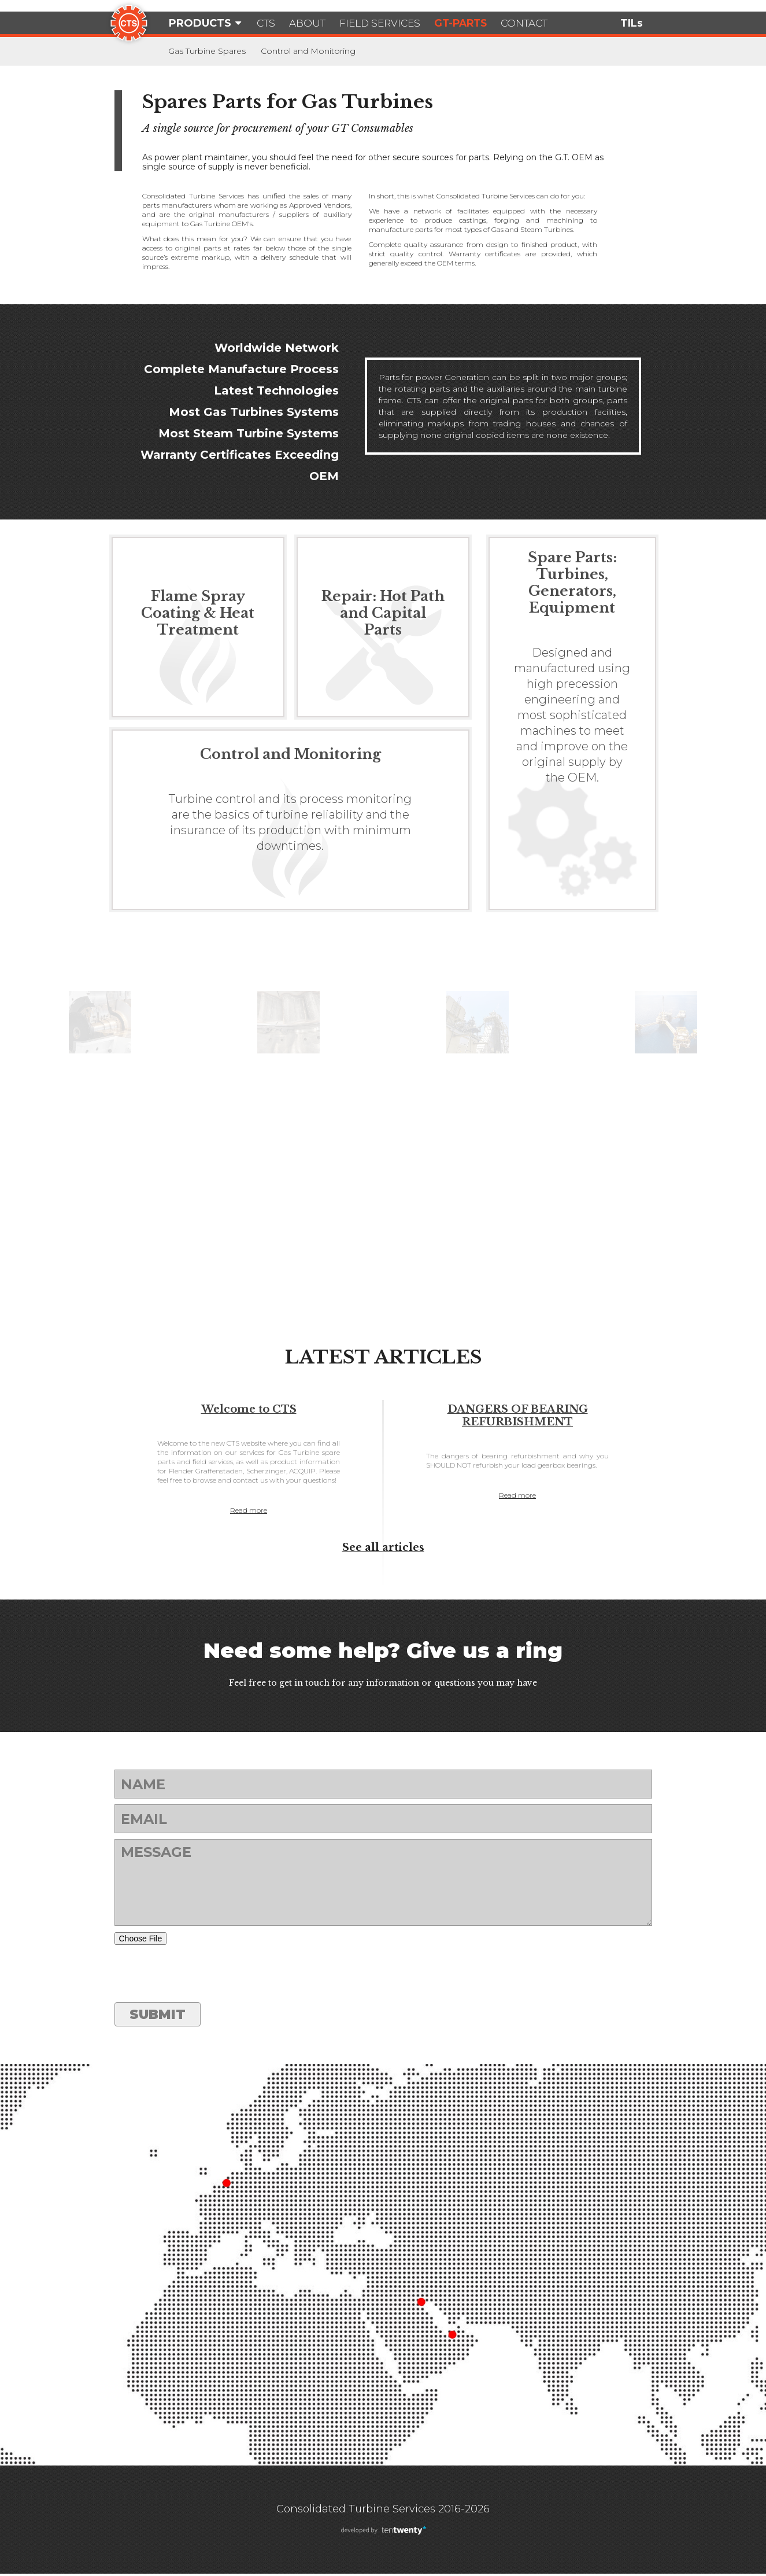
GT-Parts (474, 23)
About (312, 23)
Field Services (388, 23)
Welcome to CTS (249, 1409)
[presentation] (202, 1976)
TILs (631, 23)
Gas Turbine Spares (207, 51)
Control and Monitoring (308, 51)
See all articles (383, 1549)
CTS (267, 23)
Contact (542, 23)
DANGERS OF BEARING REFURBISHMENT (517, 1415)
